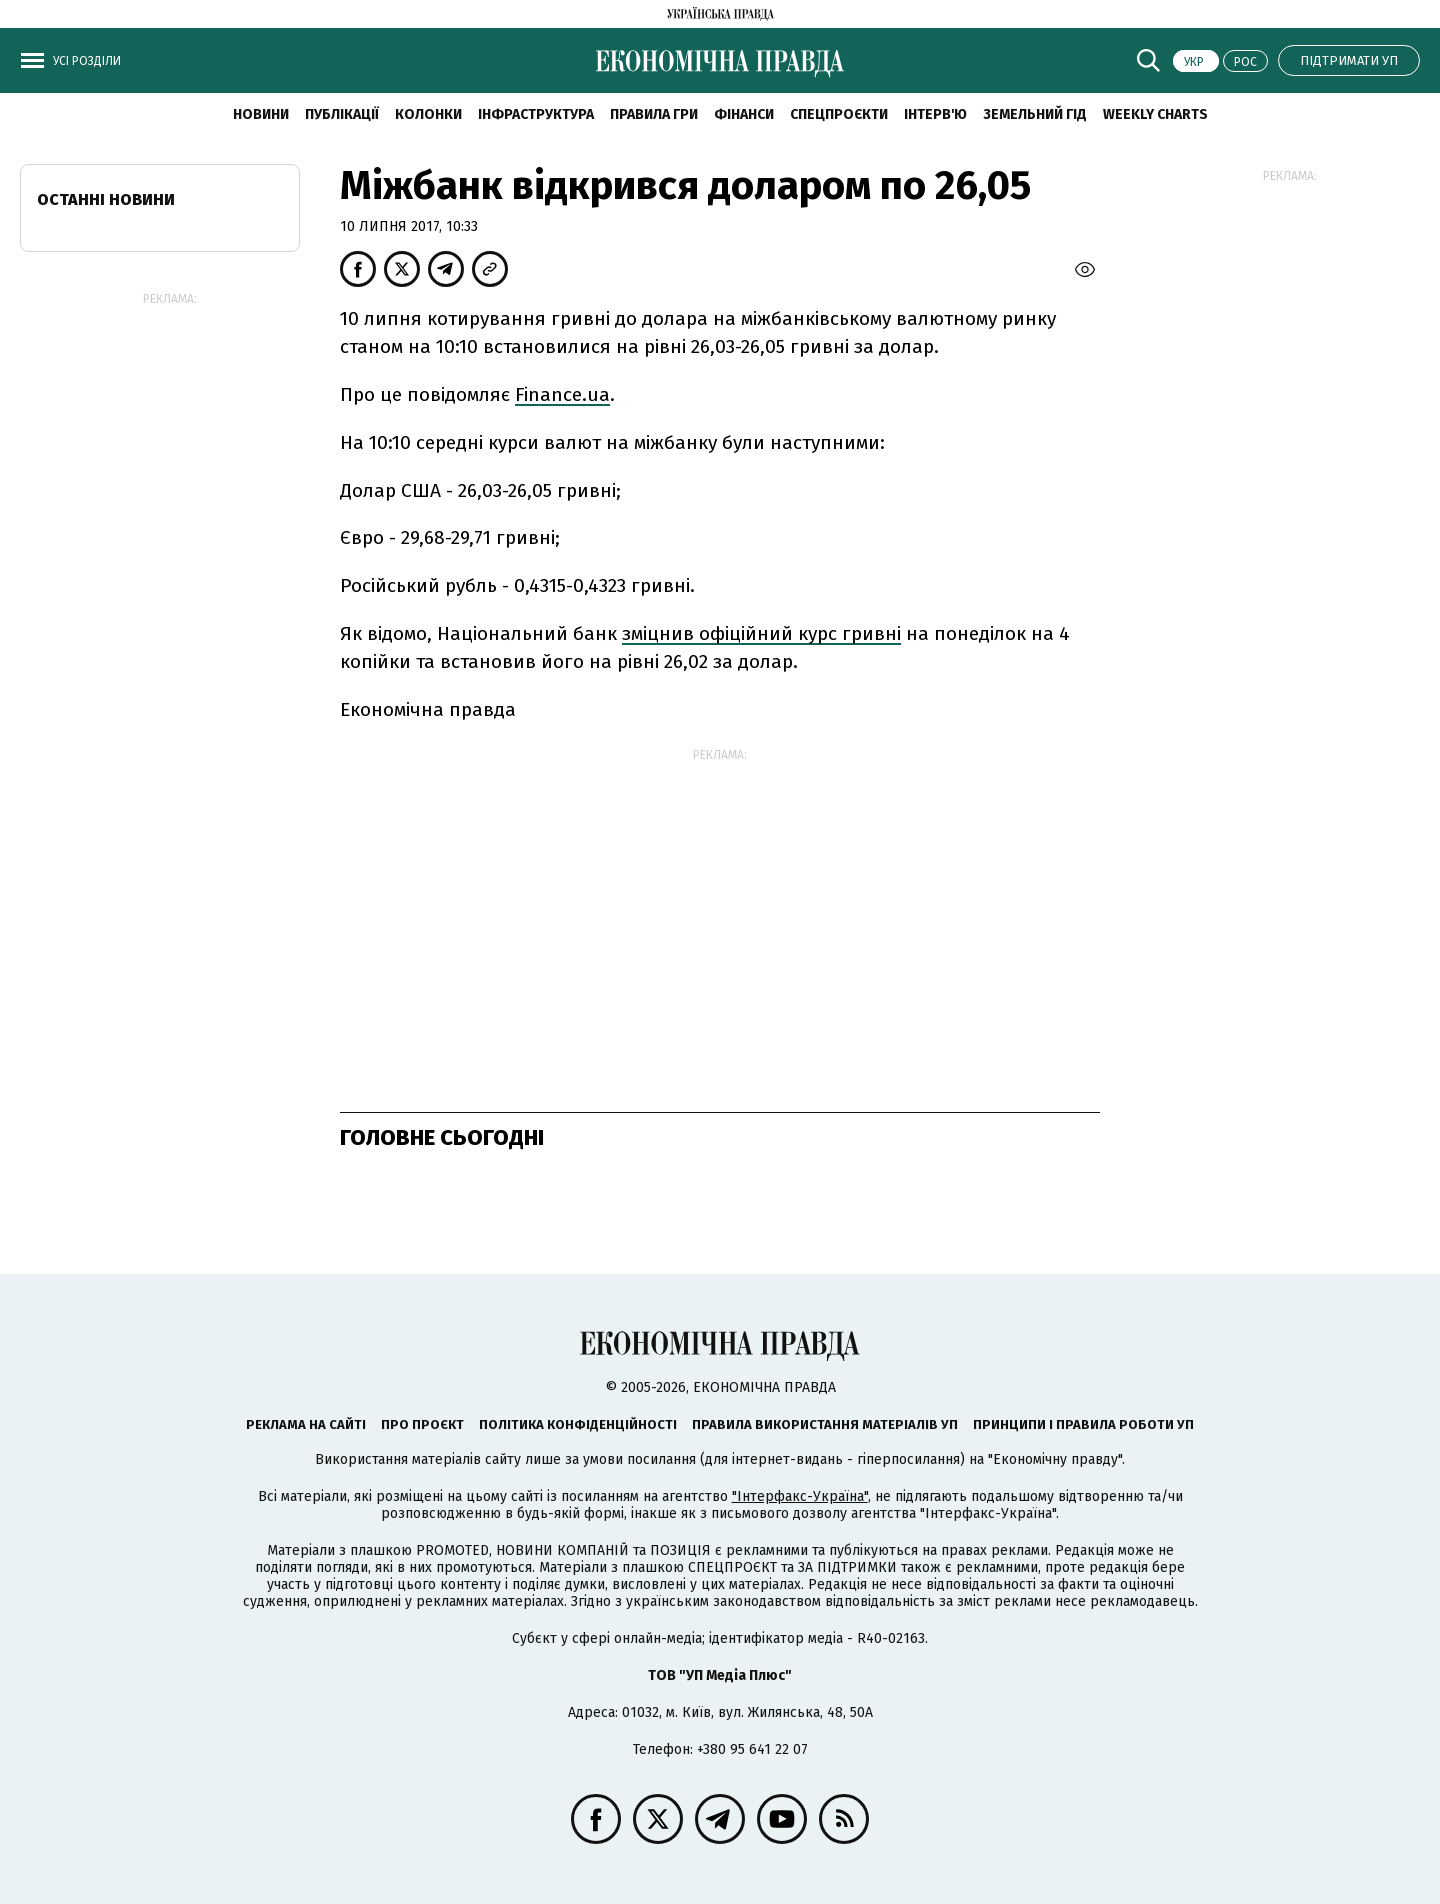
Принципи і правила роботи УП (1083, 1424)
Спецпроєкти (839, 114)
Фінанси (744, 114)
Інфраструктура (536, 114)
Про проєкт (422, 1424)
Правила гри (654, 114)
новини (261, 114)
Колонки (428, 114)
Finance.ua (562, 394)
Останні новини (106, 199)
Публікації (342, 114)
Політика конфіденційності (578, 1424)
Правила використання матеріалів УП (825, 1424)
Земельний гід (1035, 114)
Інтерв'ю (935, 114)
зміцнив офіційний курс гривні (761, 633)
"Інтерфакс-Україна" (800, 1496)
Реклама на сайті (306, 1424)
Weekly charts (1155, 114)
